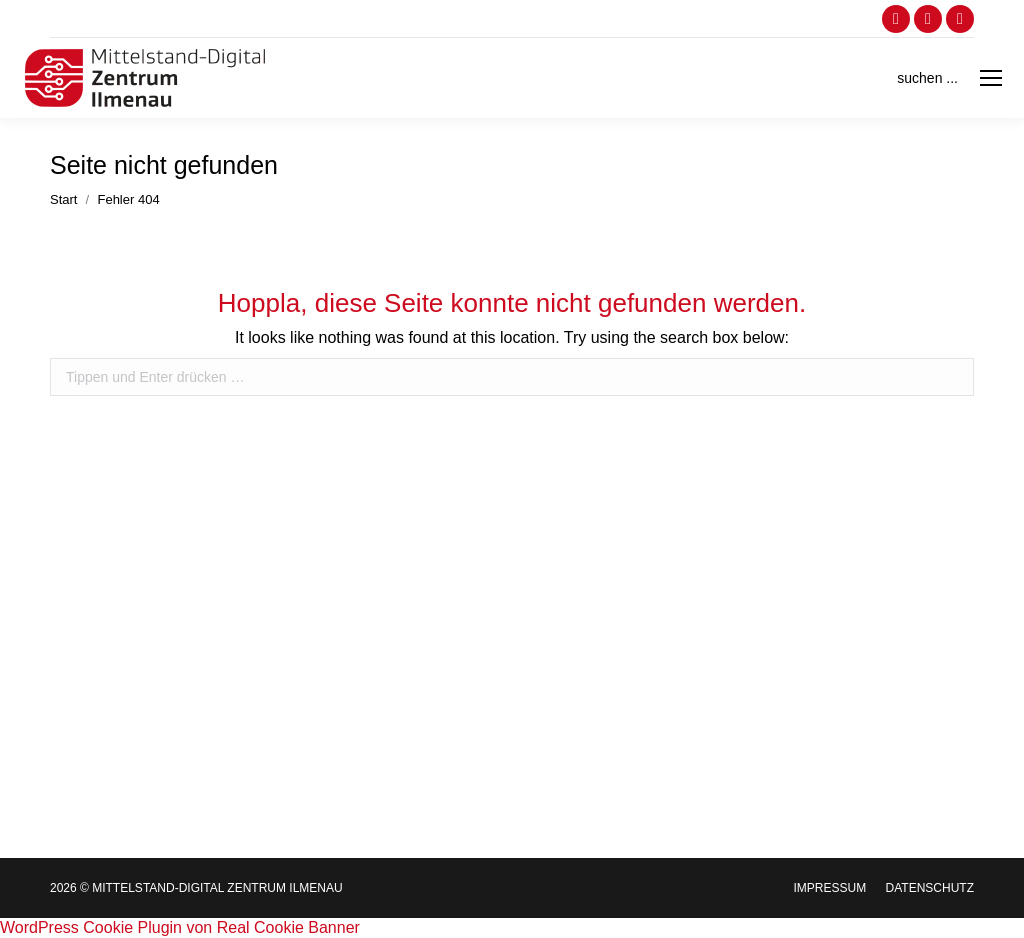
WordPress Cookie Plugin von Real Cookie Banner (180, 927)
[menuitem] (830, 888)
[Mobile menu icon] (991, 78)
